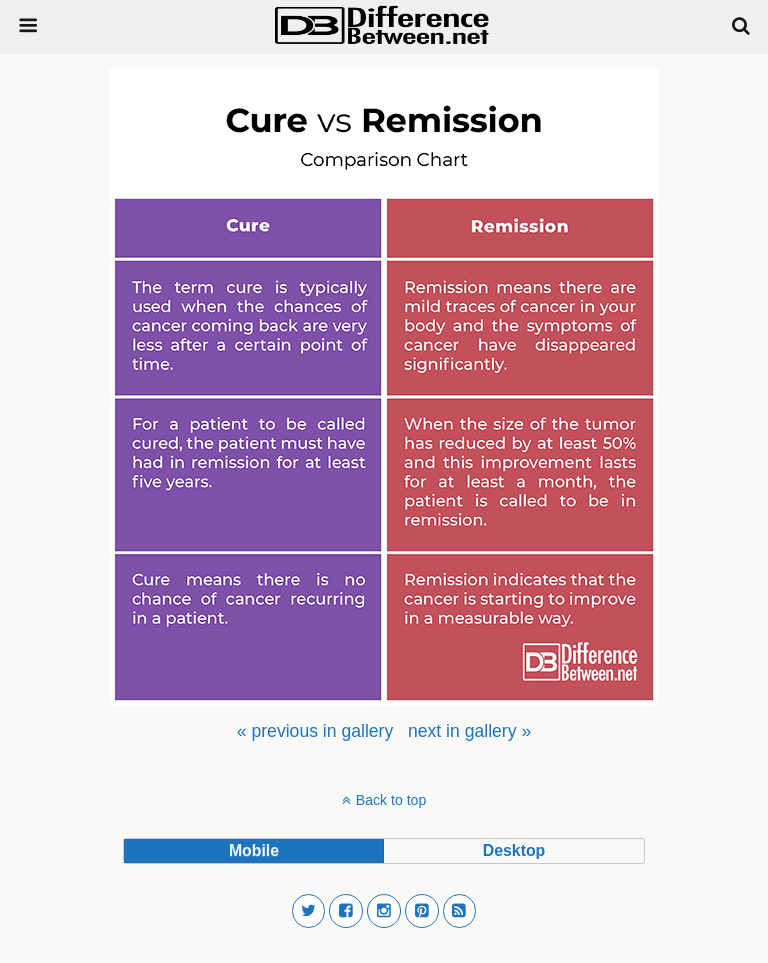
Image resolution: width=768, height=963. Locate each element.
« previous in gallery (315, 731)
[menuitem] (315, 731)
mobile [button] (254, 850)
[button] (309, 911)
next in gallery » (469, 731)
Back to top (391, 800)
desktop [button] (514, 850)
